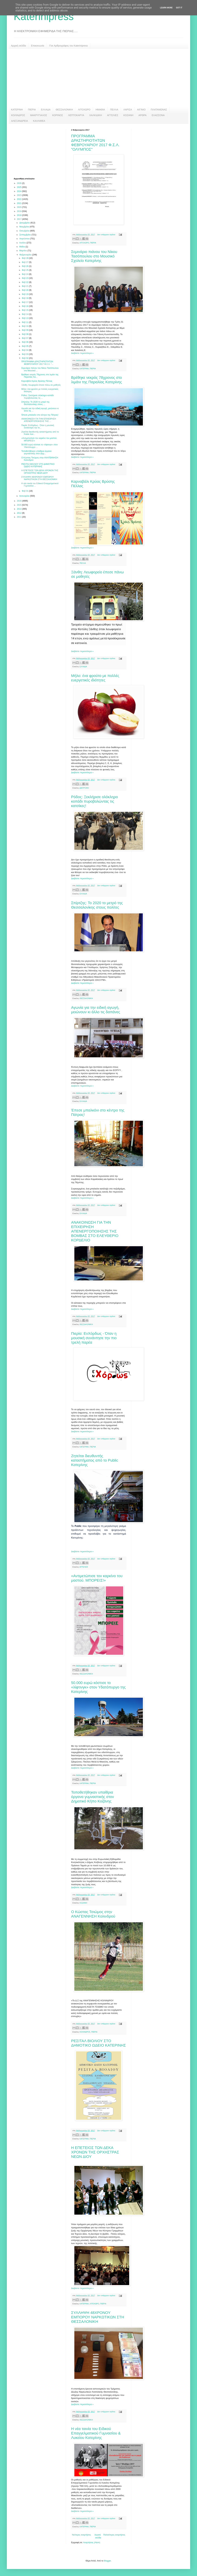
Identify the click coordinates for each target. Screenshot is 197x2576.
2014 (19, 509)
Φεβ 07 (25, 338)
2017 (19, 219)
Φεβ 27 (25, 262)
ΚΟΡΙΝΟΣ (57, 115)
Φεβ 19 (25, 294)
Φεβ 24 (25, 274)
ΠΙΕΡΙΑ (32, 109)
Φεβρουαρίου (25, 255)
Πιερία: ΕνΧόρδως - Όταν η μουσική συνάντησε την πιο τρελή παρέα (94, 1337)
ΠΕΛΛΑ (114, 109)
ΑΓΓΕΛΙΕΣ (112, 115)
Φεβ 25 (25, 270)
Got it (179, 7)
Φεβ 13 (25, 318)
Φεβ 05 (25, 346)
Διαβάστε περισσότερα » (82, 353)
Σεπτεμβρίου (25, 235)
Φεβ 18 (25, 298)
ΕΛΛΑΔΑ (46, 109)
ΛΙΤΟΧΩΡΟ (84, 109)
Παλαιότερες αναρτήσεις (114, 2535)
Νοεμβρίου (24, 226)
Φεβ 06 (25, 342)
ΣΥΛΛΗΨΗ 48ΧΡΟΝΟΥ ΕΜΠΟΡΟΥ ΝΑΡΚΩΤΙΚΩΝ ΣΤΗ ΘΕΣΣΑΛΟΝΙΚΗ (97, 2317)
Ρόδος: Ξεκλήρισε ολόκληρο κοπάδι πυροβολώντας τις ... (37, 396)
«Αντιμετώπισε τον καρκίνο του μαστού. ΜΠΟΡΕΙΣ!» (96, 1578)
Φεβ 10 (25, 326)
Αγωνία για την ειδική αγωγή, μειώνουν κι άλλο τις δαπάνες (95, 1009)
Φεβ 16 (25, 306)
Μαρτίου (23, 250)
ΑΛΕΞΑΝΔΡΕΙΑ (19, 120)
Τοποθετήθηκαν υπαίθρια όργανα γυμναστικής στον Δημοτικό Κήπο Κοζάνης (92, 1796)
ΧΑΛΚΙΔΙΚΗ (95, 115)
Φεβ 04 (25, 350)
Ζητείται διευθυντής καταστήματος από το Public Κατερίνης (94, 1460)
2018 (19, 215)
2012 (19, 513)
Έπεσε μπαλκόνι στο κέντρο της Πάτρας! (39, 415)
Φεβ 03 (25, 354)
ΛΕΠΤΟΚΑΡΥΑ (76, 115)
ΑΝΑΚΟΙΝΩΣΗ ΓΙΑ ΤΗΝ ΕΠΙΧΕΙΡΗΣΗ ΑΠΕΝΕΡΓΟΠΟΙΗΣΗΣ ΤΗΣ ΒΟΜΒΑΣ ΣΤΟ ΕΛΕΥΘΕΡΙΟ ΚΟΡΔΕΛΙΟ (94, 1231)
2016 (19, 501)
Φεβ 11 (25, 322)
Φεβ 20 (25, 290)
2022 (19, 199)
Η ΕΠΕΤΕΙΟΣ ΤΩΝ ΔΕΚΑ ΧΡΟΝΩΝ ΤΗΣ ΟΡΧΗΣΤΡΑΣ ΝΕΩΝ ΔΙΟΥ (95, 2152)
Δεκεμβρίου (24, 223)
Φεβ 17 (25, 302)
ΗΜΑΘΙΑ (100, 109)
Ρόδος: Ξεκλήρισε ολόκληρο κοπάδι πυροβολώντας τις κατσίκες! (94, 801)
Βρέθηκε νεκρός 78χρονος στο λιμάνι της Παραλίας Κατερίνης (96, 379)
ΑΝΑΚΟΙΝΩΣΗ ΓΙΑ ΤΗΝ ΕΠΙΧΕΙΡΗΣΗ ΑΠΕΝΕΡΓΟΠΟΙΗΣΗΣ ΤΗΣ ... (38, 420)
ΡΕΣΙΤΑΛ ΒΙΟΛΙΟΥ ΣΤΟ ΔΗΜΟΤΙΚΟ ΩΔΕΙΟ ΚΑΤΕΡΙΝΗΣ (98, 2043)
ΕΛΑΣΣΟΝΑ (158, 115)
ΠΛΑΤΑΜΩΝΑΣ (159, 109)
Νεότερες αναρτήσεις (81, 2535)
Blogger (107, 2561)
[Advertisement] (98, 78)
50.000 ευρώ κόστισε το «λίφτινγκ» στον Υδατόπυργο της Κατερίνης (98, 1687)
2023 (19, 195)
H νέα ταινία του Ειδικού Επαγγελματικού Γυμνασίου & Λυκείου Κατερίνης (96, 2433)
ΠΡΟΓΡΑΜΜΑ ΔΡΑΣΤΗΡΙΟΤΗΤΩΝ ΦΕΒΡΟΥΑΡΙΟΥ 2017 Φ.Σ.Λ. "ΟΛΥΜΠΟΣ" (95, 142)
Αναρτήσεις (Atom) (91, 2542)
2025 (19, 187)
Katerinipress (44, 16)
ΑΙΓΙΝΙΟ (141, 109)
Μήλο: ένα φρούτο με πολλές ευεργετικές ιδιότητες (95, 678)
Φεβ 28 (25, 258)
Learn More (166, 7)
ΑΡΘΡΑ (142, 115)
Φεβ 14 (25, 314)
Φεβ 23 (25, 278)
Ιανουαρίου (24, 496)
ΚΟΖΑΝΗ (128, 115)
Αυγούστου (24, 238)
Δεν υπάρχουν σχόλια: (106, 235)
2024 (19, 191)
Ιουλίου (23, 243)
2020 (19, 207)
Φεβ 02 (25, 358)
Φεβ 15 (25, 310)
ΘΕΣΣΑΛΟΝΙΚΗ (64, 109)
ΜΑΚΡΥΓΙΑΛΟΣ (38, 115)
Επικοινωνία (37, 45)
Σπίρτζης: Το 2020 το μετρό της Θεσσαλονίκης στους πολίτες (97, 905)
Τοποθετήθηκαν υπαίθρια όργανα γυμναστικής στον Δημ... (36, 452)
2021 (19, 203)
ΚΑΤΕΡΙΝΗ (17, 109)
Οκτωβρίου (24, 231)
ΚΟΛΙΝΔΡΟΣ (18, 115)
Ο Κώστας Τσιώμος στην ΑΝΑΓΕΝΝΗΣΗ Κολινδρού (93, 1914)
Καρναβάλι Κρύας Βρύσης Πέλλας (36, 381)
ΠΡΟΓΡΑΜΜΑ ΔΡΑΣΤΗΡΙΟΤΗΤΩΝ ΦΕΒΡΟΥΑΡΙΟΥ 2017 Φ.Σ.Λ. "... (37, 362)
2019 (19, 211)
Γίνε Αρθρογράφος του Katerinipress (68, 45)
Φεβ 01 (25, 491)
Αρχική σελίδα (18, 45)
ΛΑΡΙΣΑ (127, 109)
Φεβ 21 (25, 286)
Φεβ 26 (25, 266)
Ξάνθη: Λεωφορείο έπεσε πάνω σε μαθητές (41, 385)
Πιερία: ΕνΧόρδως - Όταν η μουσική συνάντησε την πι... (37, 426)
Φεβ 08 (25, 334)
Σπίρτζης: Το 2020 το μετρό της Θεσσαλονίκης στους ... (35, 403)
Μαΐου (22, 246)
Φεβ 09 (25, 330)
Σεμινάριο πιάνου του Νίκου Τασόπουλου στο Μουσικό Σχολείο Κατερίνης (94, 256)
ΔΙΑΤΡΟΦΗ (84, 788)
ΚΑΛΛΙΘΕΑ (39, 120)
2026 (19, 183)
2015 (19, 505)
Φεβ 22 (25, 282)
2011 (19, 517)
